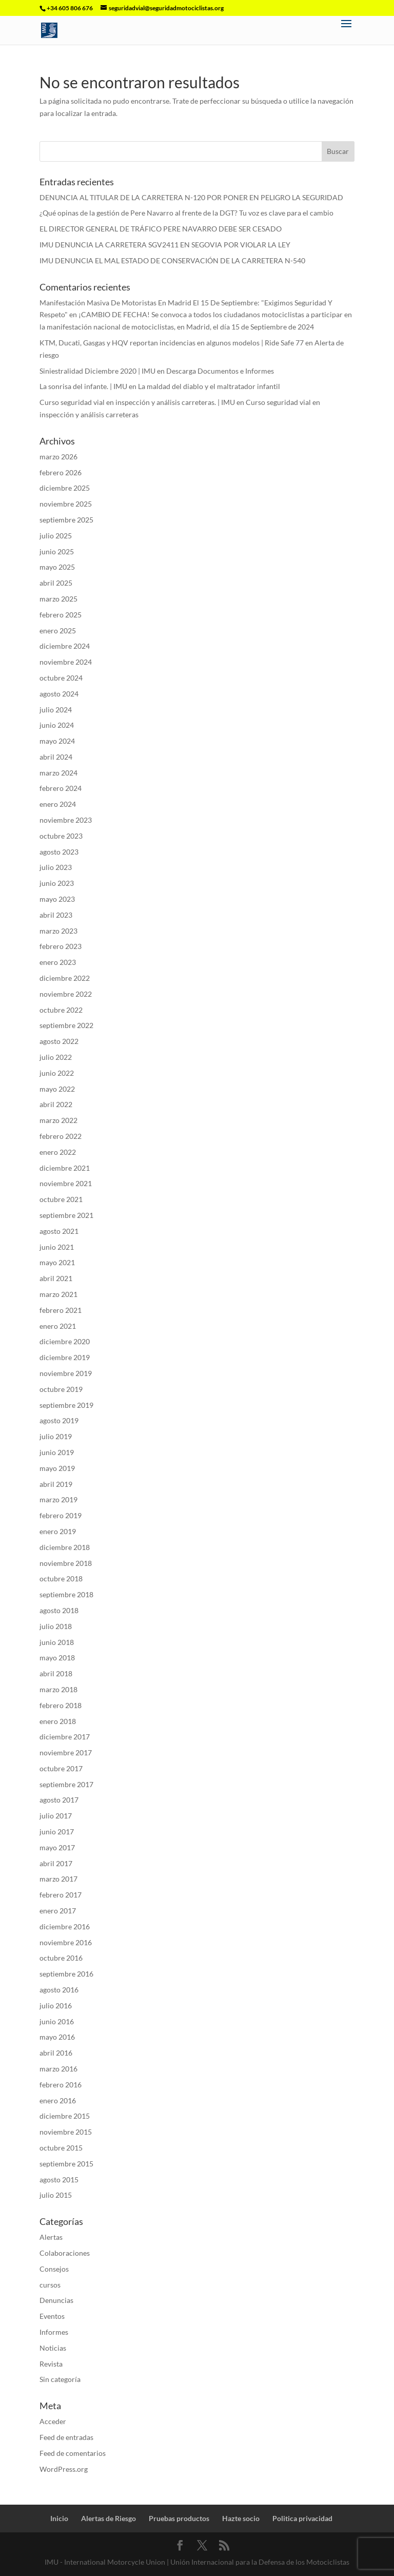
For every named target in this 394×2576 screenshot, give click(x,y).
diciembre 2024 (65, 646)
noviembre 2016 (66, 1942)
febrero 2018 (61, 1705)
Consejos (54, 2268)
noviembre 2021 (66, 1183)
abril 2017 (56, 1863)
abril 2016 (56, 2052)
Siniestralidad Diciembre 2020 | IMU (97, 370)
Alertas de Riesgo (108, 2518)
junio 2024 (57, 725)
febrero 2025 (61, 614)
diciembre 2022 (65, 978)
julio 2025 (56, 535)
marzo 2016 (58, 2068)
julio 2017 (56, 1815)
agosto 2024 (59, 693)
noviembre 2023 (66, 820)
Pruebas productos (179, 2518)
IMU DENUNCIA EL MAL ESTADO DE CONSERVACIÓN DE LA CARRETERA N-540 (172, 260)
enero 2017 (58, 1910)
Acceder (53, 2421)
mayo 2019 (57, 1468)
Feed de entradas (66, 2437)
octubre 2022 (61, 1009)
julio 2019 (56, 1436)
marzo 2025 (58, 598)
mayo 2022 (57, 1088)
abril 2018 (56, 1673)
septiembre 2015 (66, 2163)
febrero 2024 (61, 788)
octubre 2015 (61, 2147)
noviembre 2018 (66, 1563)
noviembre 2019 (66, 1373)
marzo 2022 (58, 1120)
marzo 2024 (58, 772)
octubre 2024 (61, 677)
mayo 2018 (57, 1657)
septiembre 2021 (66, 1215)
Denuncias (56, 2300)
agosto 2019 (59, 1420)
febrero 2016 (61, 2084)
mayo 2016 (57, 2036)
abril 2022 (56, 1104)
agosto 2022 (59, 1041)
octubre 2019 (61, 1389)
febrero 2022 (61, 1136)
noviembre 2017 (66, 1752)
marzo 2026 (58, 456)
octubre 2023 (61, 835)
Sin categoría (60, 2379)
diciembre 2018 (65, 1547)
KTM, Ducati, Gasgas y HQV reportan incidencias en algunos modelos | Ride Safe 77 (172, 342)
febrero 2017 (61, 1894)
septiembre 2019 (66, 1405)
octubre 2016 (61, 1957)
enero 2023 (58, 962)
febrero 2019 (61, 1515)
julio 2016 (56, 2005)
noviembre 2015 (66, 2131)
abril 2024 (56, 756)
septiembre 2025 (66, 519)
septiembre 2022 (66, 1025)
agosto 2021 (59, 1231)
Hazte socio (241, 2518)
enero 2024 (58, 804)
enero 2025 (58, 630)
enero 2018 (58, 1721)
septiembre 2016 (66, 1973)
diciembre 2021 (65, 1168)
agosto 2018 (59, 1610)
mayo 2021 (57, 1262)
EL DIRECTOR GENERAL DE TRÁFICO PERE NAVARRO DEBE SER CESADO (161, 228)
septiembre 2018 (66, 1594)
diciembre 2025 (65, 487)
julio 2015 (56, 2195)
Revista (51, 2363)
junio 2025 (57, 551)
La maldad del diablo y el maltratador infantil (209, 386)
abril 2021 (56, 1278)
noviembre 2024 (66, 661)
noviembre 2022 (66, 994)
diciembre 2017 (65, 1736)
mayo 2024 (57, 741)
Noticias (53, 2347)
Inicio (59, 2518)
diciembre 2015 (65, 2116)
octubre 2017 (61, 1768)
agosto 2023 (59, 851)
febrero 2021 (61, 1310)
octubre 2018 (61, 1578)
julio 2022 (56, 1057)
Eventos (52, 2316)
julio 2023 (56, 867)
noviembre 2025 (66, 503)
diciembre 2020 (65, 1341)
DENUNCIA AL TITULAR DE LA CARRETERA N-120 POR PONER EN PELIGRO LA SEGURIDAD (191, 197)
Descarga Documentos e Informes (220, 370)
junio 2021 (57, 1247)
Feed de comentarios (73, 2453)
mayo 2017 (57, 1847)
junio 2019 (57, 1452)
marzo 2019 (58, 1499)
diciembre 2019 (65, 1357)
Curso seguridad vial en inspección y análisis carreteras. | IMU (137, 402)
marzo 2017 (58, 1878)
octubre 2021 (61, 1199)
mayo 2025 (57, 567)
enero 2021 (58, 1326)
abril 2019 (56, 1484)
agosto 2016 (59, 1989)
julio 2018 (56, 1626)
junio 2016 (57, 2021)
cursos (50, 2284)
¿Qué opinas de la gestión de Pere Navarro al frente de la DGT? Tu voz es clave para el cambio (186, 212)
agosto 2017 (59, 1799)
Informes (54, 2332)
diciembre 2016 (65, 1926)
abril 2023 (56, 915)
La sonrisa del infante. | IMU (83, 386)
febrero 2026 (61, 472)
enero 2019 (58, 1531)
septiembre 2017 (66, 1784)
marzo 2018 (58, 1689)
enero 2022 (58, 1152)
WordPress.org (64, 2469)
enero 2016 (58, 2100)
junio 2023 (57, 883)
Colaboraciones (65, 2253)
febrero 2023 (61, 946)
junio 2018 (57, 1642)
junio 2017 (57, 1831)
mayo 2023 (57, 899)
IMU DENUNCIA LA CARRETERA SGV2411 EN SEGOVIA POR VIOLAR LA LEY (165, 244)
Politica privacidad (302, 2518)
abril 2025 (56, 582)
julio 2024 (56, 709)
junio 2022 (57, 1073)
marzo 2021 (58, 1294)
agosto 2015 (59, 2179)
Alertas (51, 2237)
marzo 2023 (58, 930)
